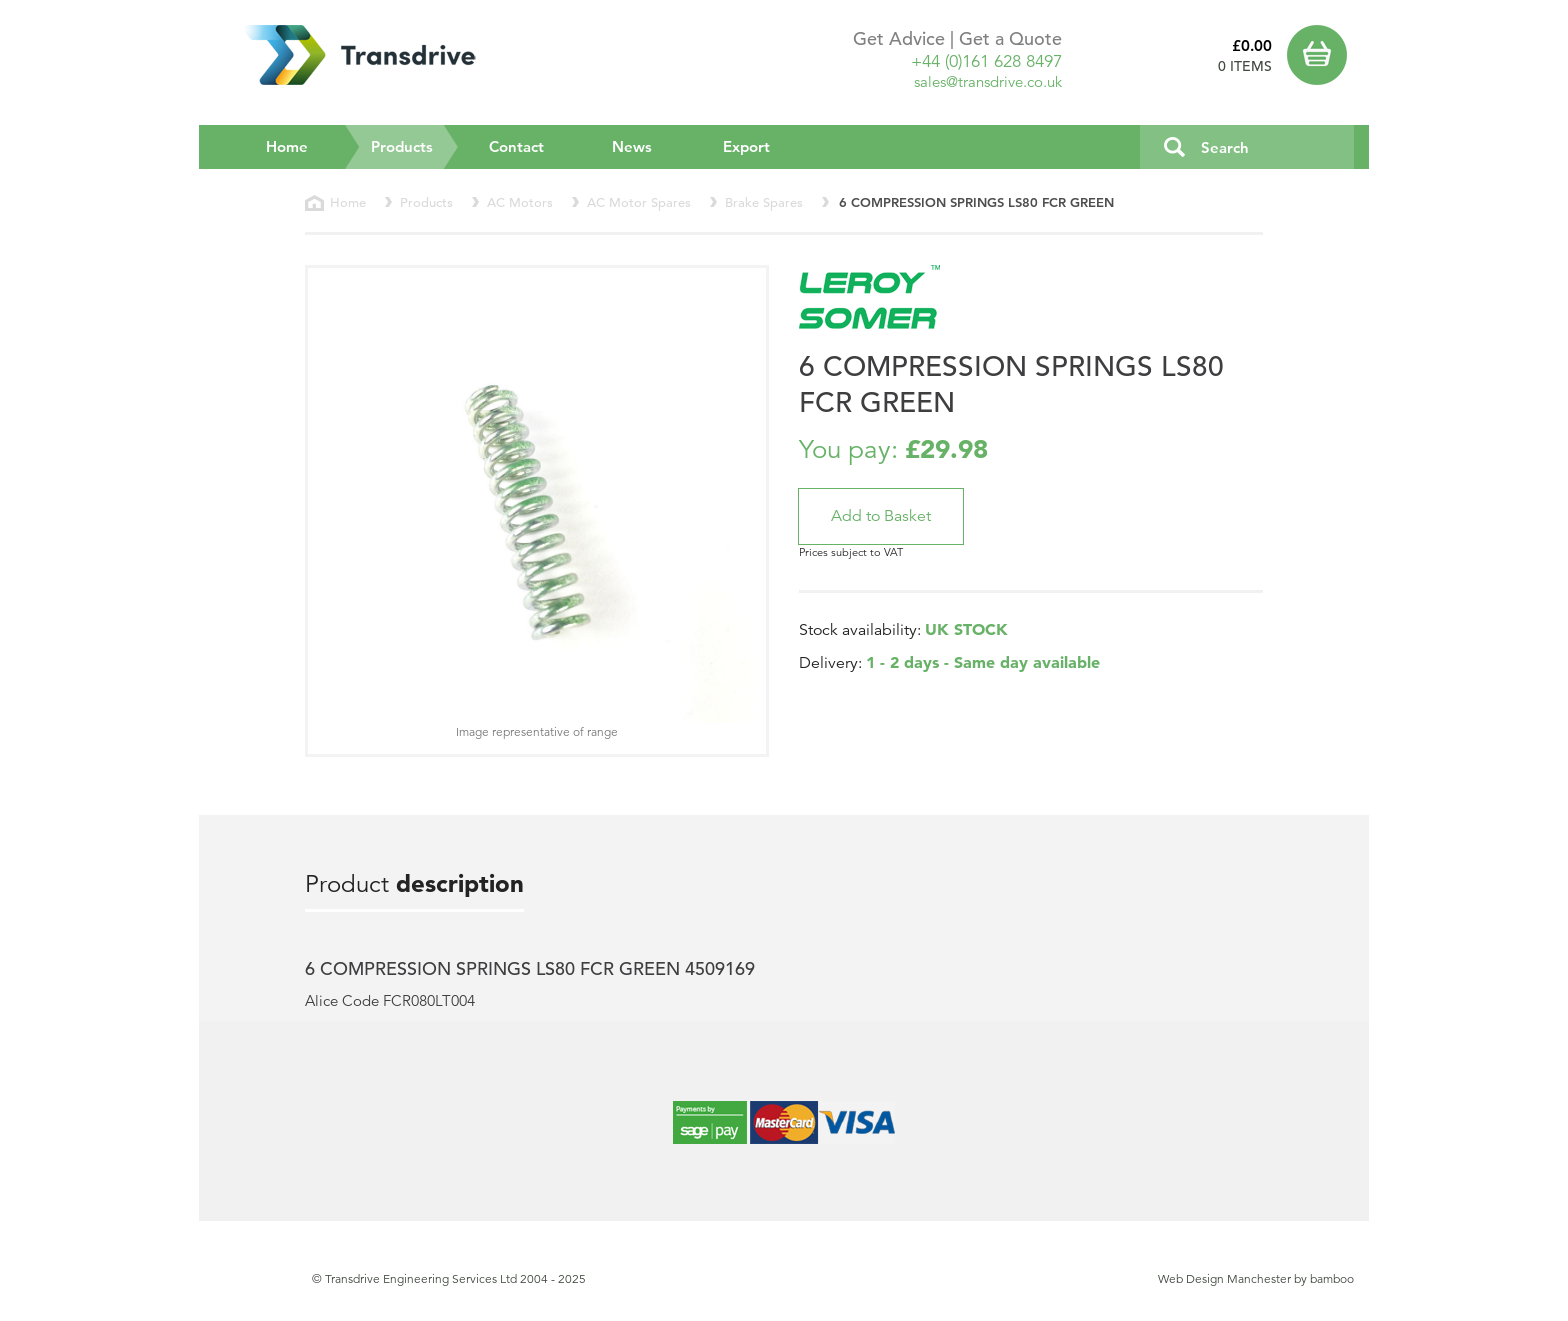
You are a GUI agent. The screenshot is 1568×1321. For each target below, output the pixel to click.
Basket (1321, 55)
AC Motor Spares (639, 202)
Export (746, 146)
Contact (516, 146)
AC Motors (520, 202)
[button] (881, 516)
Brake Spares (764, 202)
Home (287, 146)
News (632, 146)
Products (415, 146)
